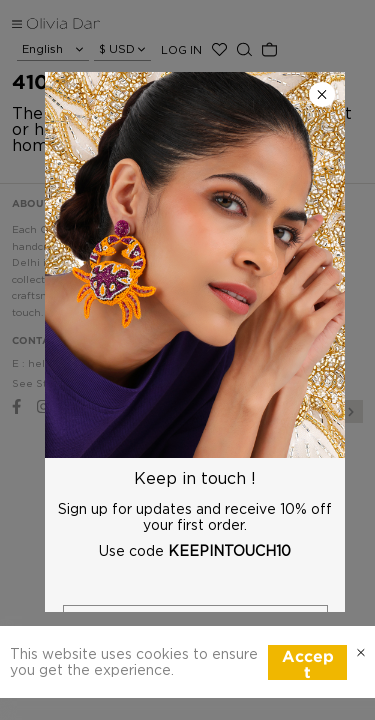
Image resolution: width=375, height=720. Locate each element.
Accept (308, 665)
